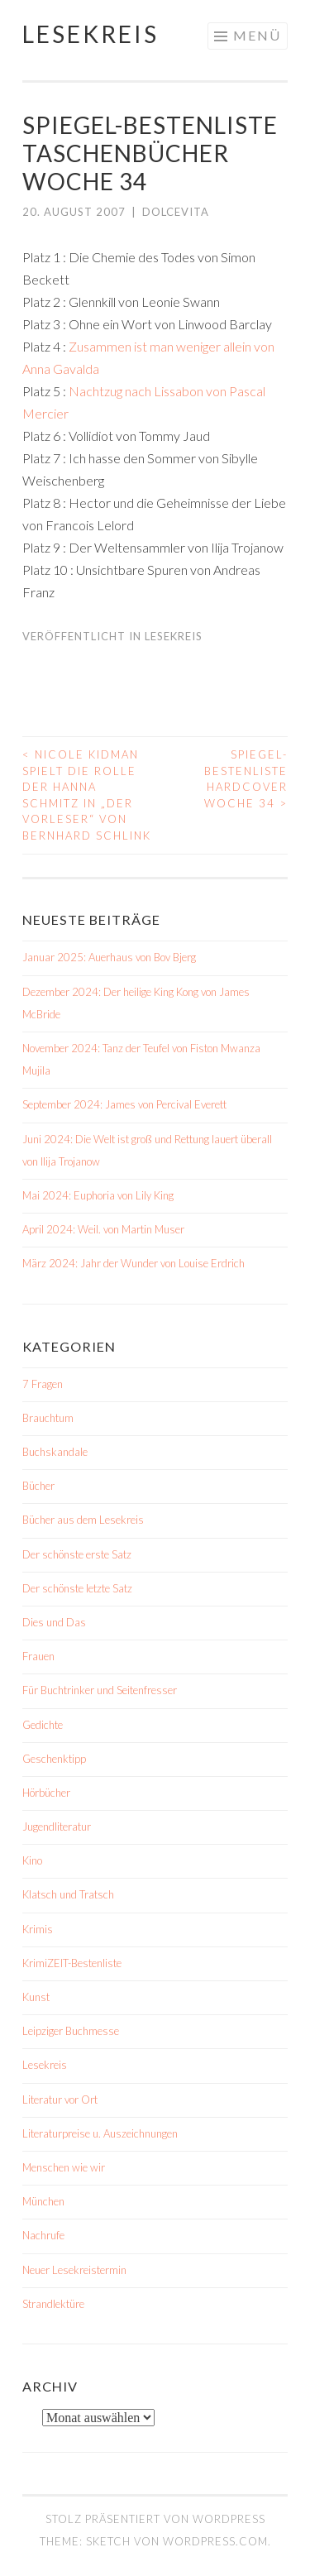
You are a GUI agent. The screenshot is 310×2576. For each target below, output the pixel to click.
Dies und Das (54, 1622)
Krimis (37, 1929)
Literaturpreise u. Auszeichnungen (100, 2133)
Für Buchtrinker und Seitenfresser (99, 1690)
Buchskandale (55, 1451)
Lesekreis (90, 34)
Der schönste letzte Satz (77, 1588)
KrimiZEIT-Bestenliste (72, 1963)
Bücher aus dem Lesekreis (83, 1519)
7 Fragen (42, 1384)
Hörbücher (46, 1792)
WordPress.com (215, 2541)
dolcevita (175, 211)
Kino (32, 1860)
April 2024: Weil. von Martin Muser (103, 1229)
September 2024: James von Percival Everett (124, 1104)
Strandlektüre (53, 2303)
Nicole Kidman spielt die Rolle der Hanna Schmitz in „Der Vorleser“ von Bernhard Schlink (86, 795)
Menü (257, 35)
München (43, 2201)
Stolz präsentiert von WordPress (155, 2519)
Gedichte (42, 1724)
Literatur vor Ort (60, 2099)
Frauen (38, 1656)
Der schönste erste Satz (76, 1554)
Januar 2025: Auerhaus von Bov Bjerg (109, 957)
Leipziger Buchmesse (70, 2030)
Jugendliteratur (56, 1826)
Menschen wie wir (63, 2167)
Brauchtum (48, 1417)
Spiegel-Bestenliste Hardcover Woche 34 (246, 779)
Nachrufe (43, 2235)
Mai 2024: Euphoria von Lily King (98, 1195)
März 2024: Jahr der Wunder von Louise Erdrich (133, 1263)
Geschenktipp (54, 1758)
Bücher (38, 1485)
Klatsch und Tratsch (68, 1894)
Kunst (36, 1997)
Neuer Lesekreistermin (74, 2270)
